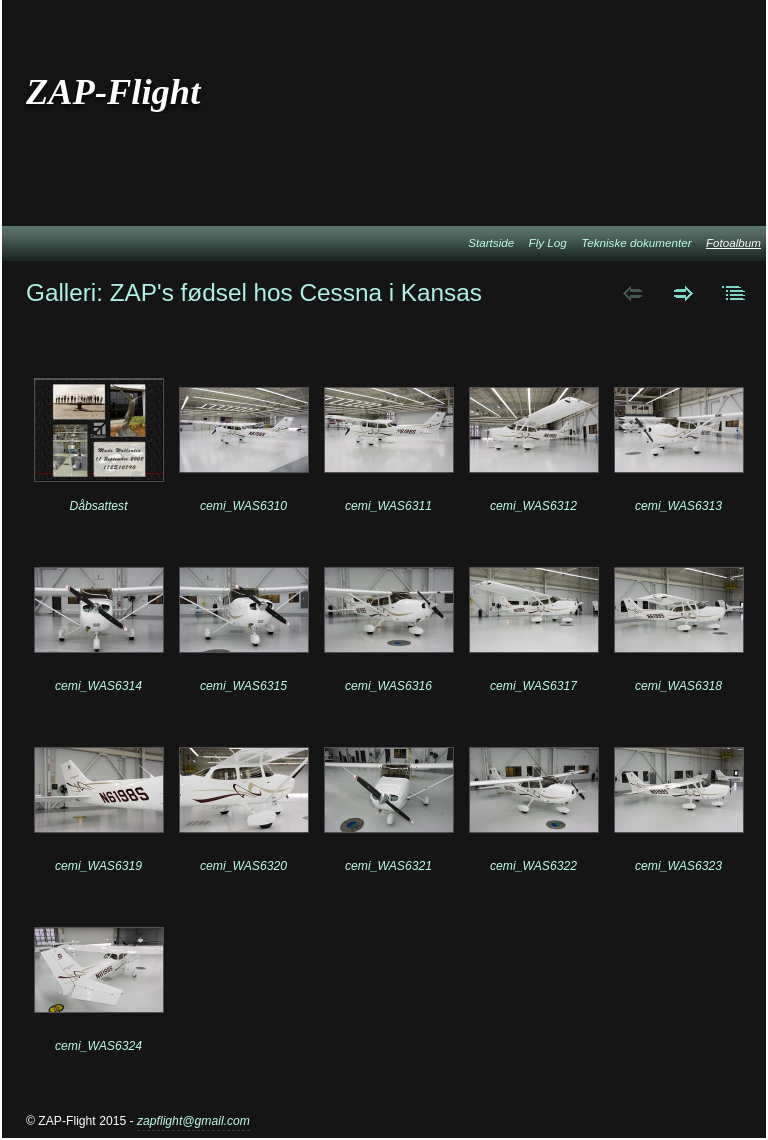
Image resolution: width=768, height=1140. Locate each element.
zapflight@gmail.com (193, 1121)
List (734, 293)
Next (683, 293)
